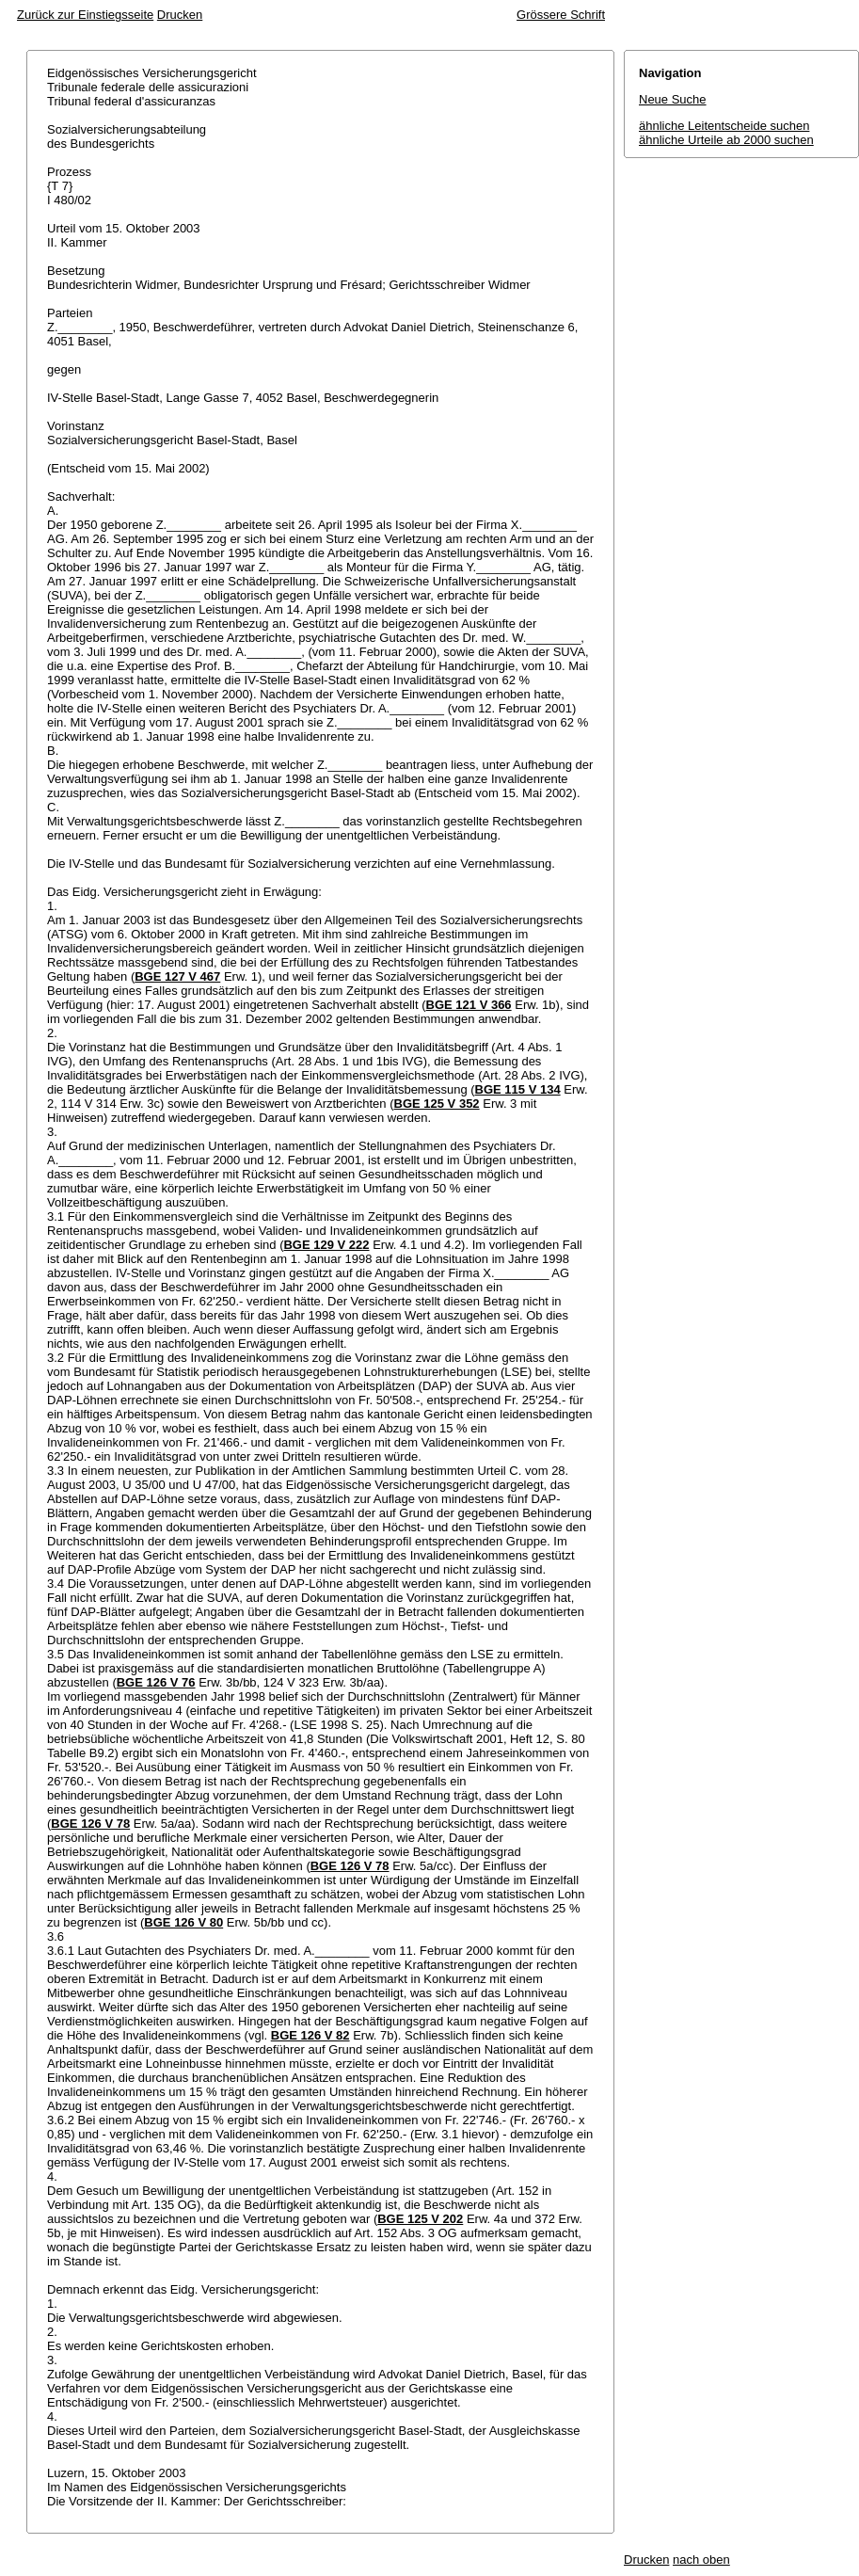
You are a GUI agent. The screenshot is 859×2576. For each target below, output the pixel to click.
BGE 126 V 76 (156, 1682)
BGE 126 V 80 (183, 1922)
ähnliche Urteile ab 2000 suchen (726, 140)
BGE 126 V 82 (310, 2035)
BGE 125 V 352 (437, 1103)
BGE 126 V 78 (90, 1823)
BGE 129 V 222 (326, 1245)
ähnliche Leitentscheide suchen (724, 126)
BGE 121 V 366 (469, 1005)
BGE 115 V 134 (518, 1089)
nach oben (701, 2559)
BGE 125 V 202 (420, 2219)
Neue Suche (673, 99)
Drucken (179, 15)
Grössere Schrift (561, 15)
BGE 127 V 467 (177, 976)
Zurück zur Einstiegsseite (85, 15)
